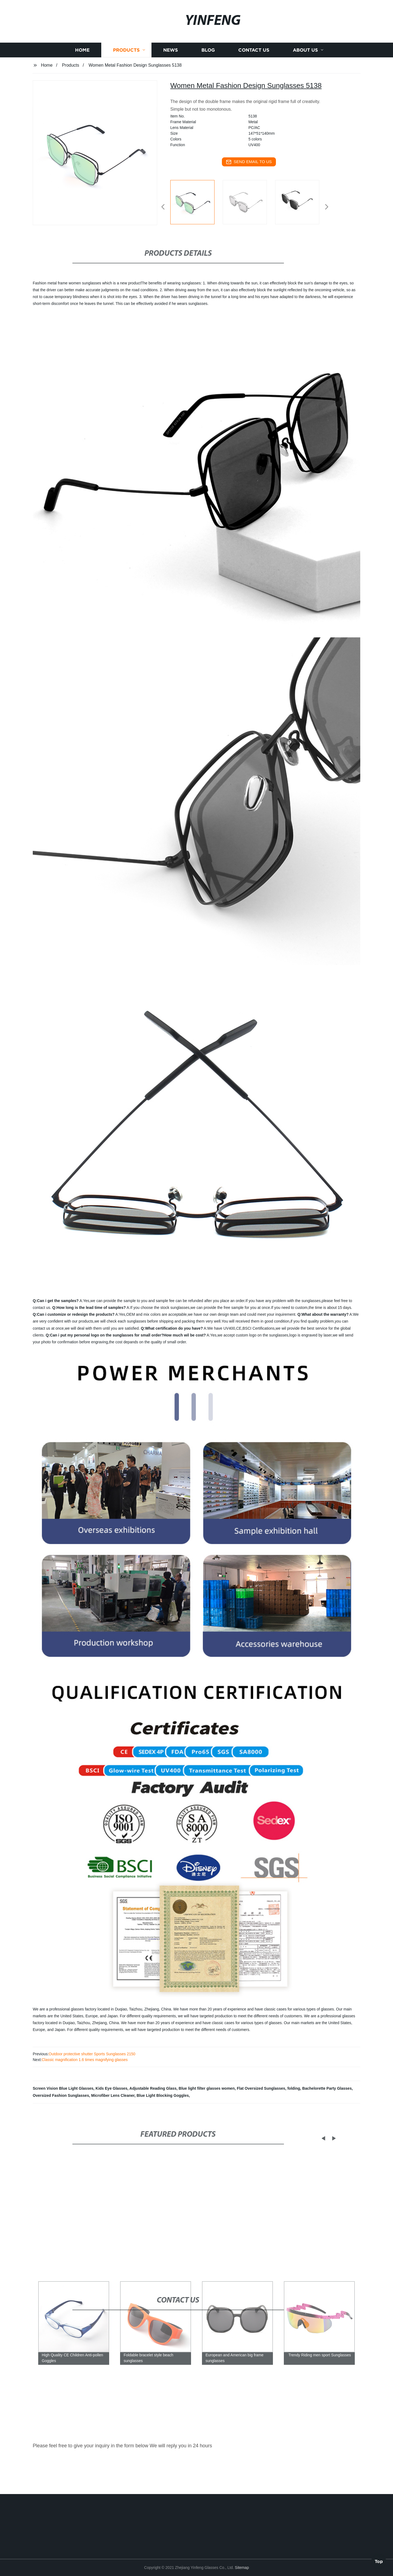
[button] (163, 207)
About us (305, 96)
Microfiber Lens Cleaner (113, 2095)
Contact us (253, 96)
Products (126, 96)
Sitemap (242, 2567)
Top (379, 2560)
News (170, 96)
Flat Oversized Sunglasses (261, 2088)
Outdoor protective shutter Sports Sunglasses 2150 (92, 2054)
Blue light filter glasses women (207, 2088)
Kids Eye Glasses (111, 2088)
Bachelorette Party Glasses (327, 2088)
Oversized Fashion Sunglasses (61, 2095)
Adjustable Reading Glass (153, 2088)
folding (293, 2088)
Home (82, 96)
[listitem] (196, 204)
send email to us (249, 162)
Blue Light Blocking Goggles (162, 2095)
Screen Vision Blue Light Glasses (63, 2088)
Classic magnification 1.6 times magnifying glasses (85, 2059)
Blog (208, 96)
